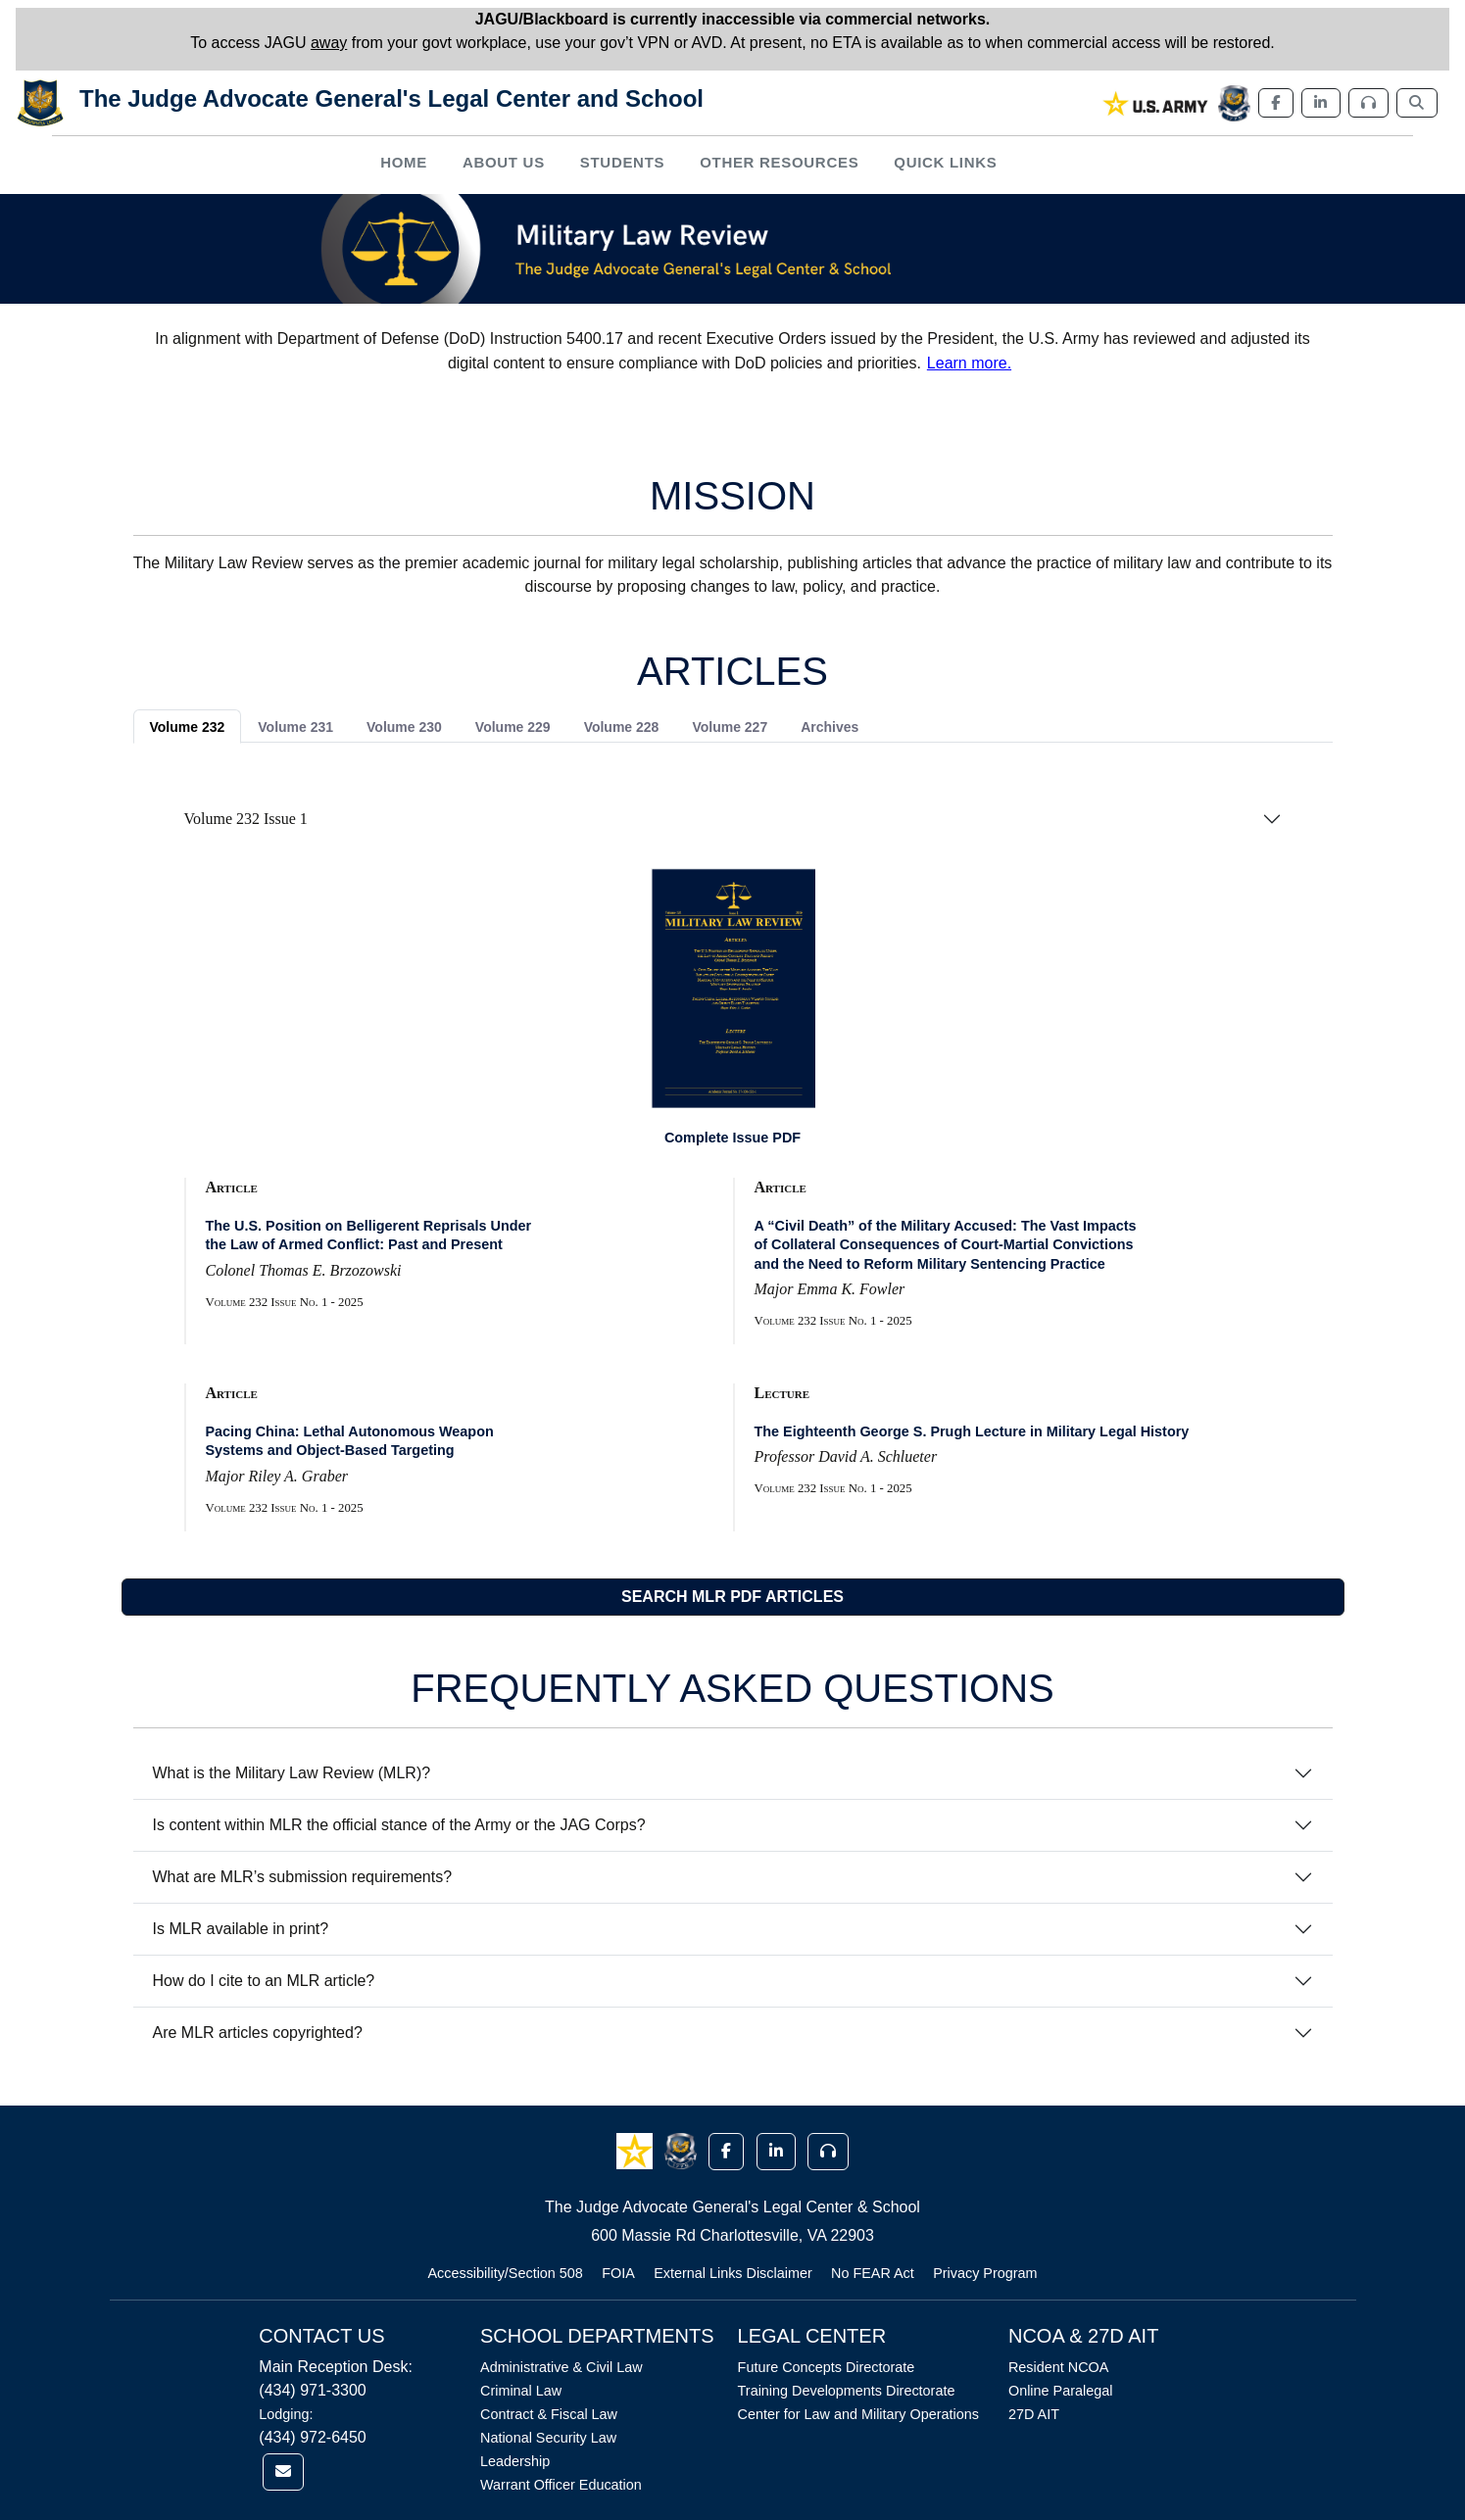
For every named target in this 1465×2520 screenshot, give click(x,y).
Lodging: (286, 2414)
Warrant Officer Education (561, 2485)
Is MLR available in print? (241, 1928)
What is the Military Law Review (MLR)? (292, 1773)
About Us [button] (504, 162)
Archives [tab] (829, 727)
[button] (636, 2150)
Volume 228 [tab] (621, 727)
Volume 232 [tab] (187, 727)
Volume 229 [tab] (513, 727)
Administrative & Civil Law (561, 2367)
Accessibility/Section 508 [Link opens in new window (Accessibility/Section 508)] (504, 2273)
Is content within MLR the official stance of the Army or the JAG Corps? (399, 1825)
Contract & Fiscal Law (548, 2414)
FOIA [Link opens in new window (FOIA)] (618, 2273)
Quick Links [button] (945, 162)
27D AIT (1033, 2414)
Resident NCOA (1058, 2367)
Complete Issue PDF (732, 1137)
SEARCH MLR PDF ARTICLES (732, 1596)
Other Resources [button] (779, 162)
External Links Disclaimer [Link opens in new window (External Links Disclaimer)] (733, 2273)
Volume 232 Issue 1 (246, 818)
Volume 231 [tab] (295, 727)
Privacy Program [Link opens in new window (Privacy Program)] (985, 2273)
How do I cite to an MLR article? (264, 1980)
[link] (1155, 103)
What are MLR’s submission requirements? (303, 1876)
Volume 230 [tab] (404, 727)
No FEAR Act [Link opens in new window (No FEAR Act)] (872, 2273)
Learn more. (969, 363)
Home (403, 162)
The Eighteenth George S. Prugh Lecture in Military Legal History (972, 1431)
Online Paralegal (1060, 2391)
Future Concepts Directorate (826, 2367)
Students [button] (622, 162)
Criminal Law (521, 2391)
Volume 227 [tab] (729, 727)
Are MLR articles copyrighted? (258, 2032)
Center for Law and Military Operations (858, 2414)
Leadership (515, 2461)
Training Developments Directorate (846, 2391)
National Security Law (548, 2438)
